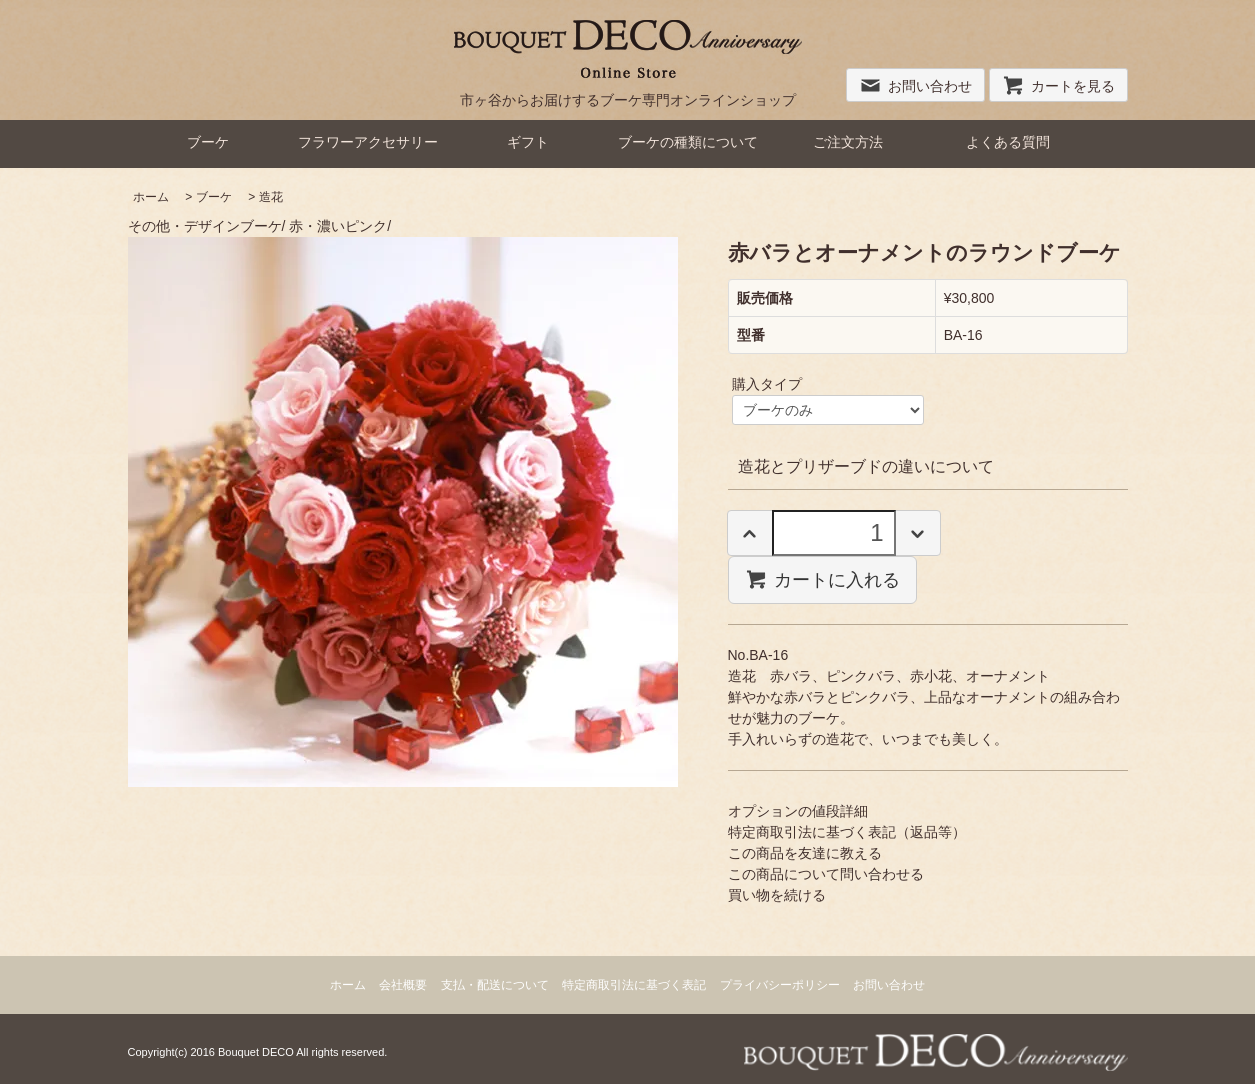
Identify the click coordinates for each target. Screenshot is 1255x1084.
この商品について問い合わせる (826, 874)
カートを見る (1058, 86)
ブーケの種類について (688, 142)
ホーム (151, 197)
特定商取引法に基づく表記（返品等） (847, 832)
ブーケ (208, 142)
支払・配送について (495, 985)
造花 (271, 197)
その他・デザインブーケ (205, 226)
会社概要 (403, 985)
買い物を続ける (777, 895)
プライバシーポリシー (780, 985)
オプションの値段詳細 (798, 811)
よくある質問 (1008, 142)
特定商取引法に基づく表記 (634, 985)
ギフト (528, 142)
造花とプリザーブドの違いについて (866, 466)
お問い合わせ (915, 86)
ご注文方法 (848, 142)
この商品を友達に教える (805, 853)
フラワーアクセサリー (368, 142)
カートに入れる (822, 579)
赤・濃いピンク (338, 226)
